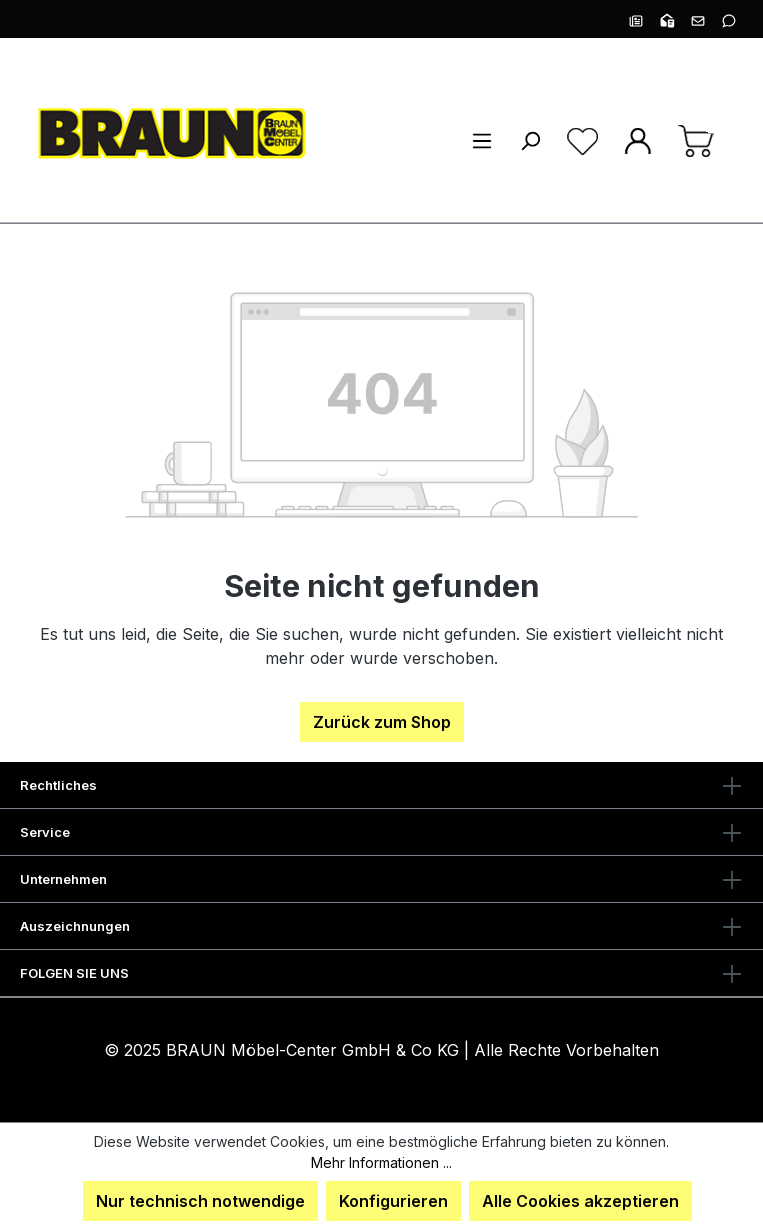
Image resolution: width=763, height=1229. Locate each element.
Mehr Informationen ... (381, 1162)
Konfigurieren (393, 1201)
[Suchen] (530, 140)
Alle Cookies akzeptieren (580, 1201)
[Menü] (482, 140)
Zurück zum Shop (382, 722)
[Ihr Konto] (638, 140)
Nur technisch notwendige (200, 1201)
